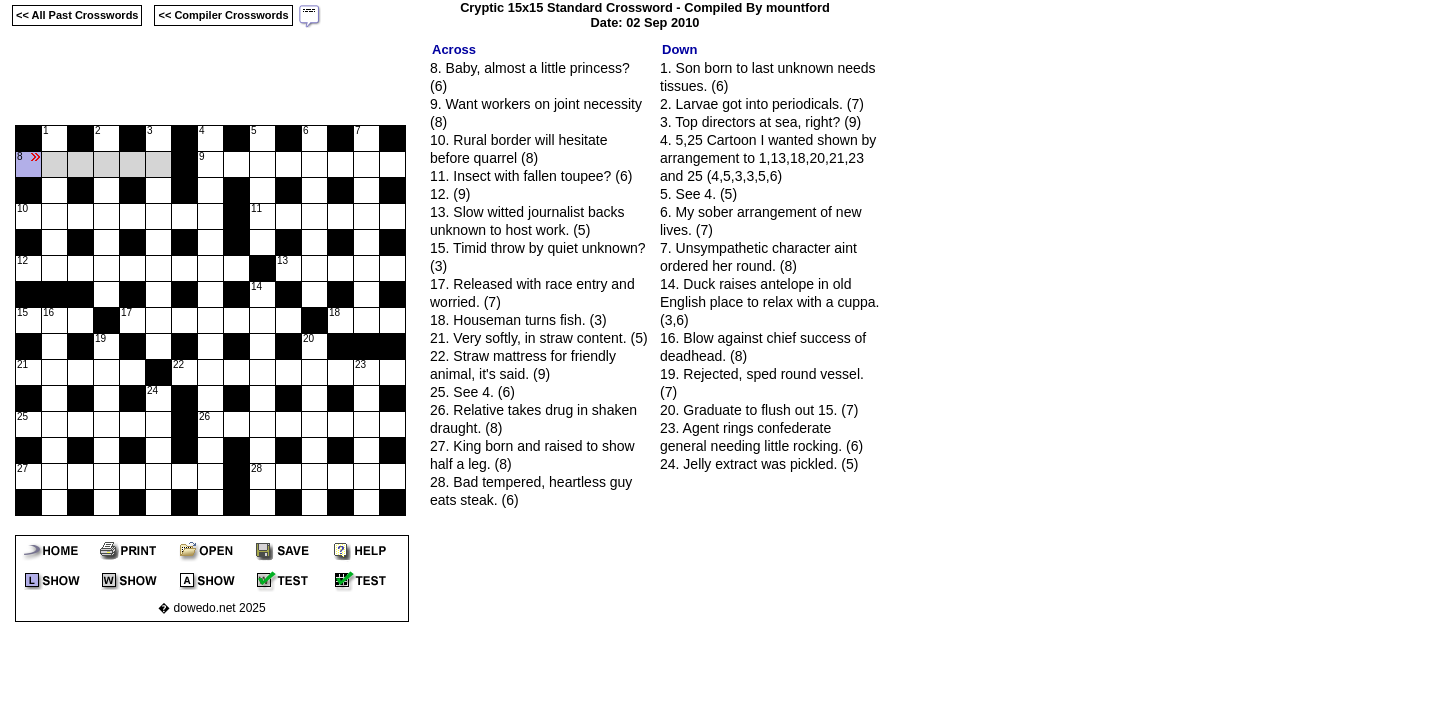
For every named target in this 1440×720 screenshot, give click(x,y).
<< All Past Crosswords (77, 15)
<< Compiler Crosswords (223, 15)
